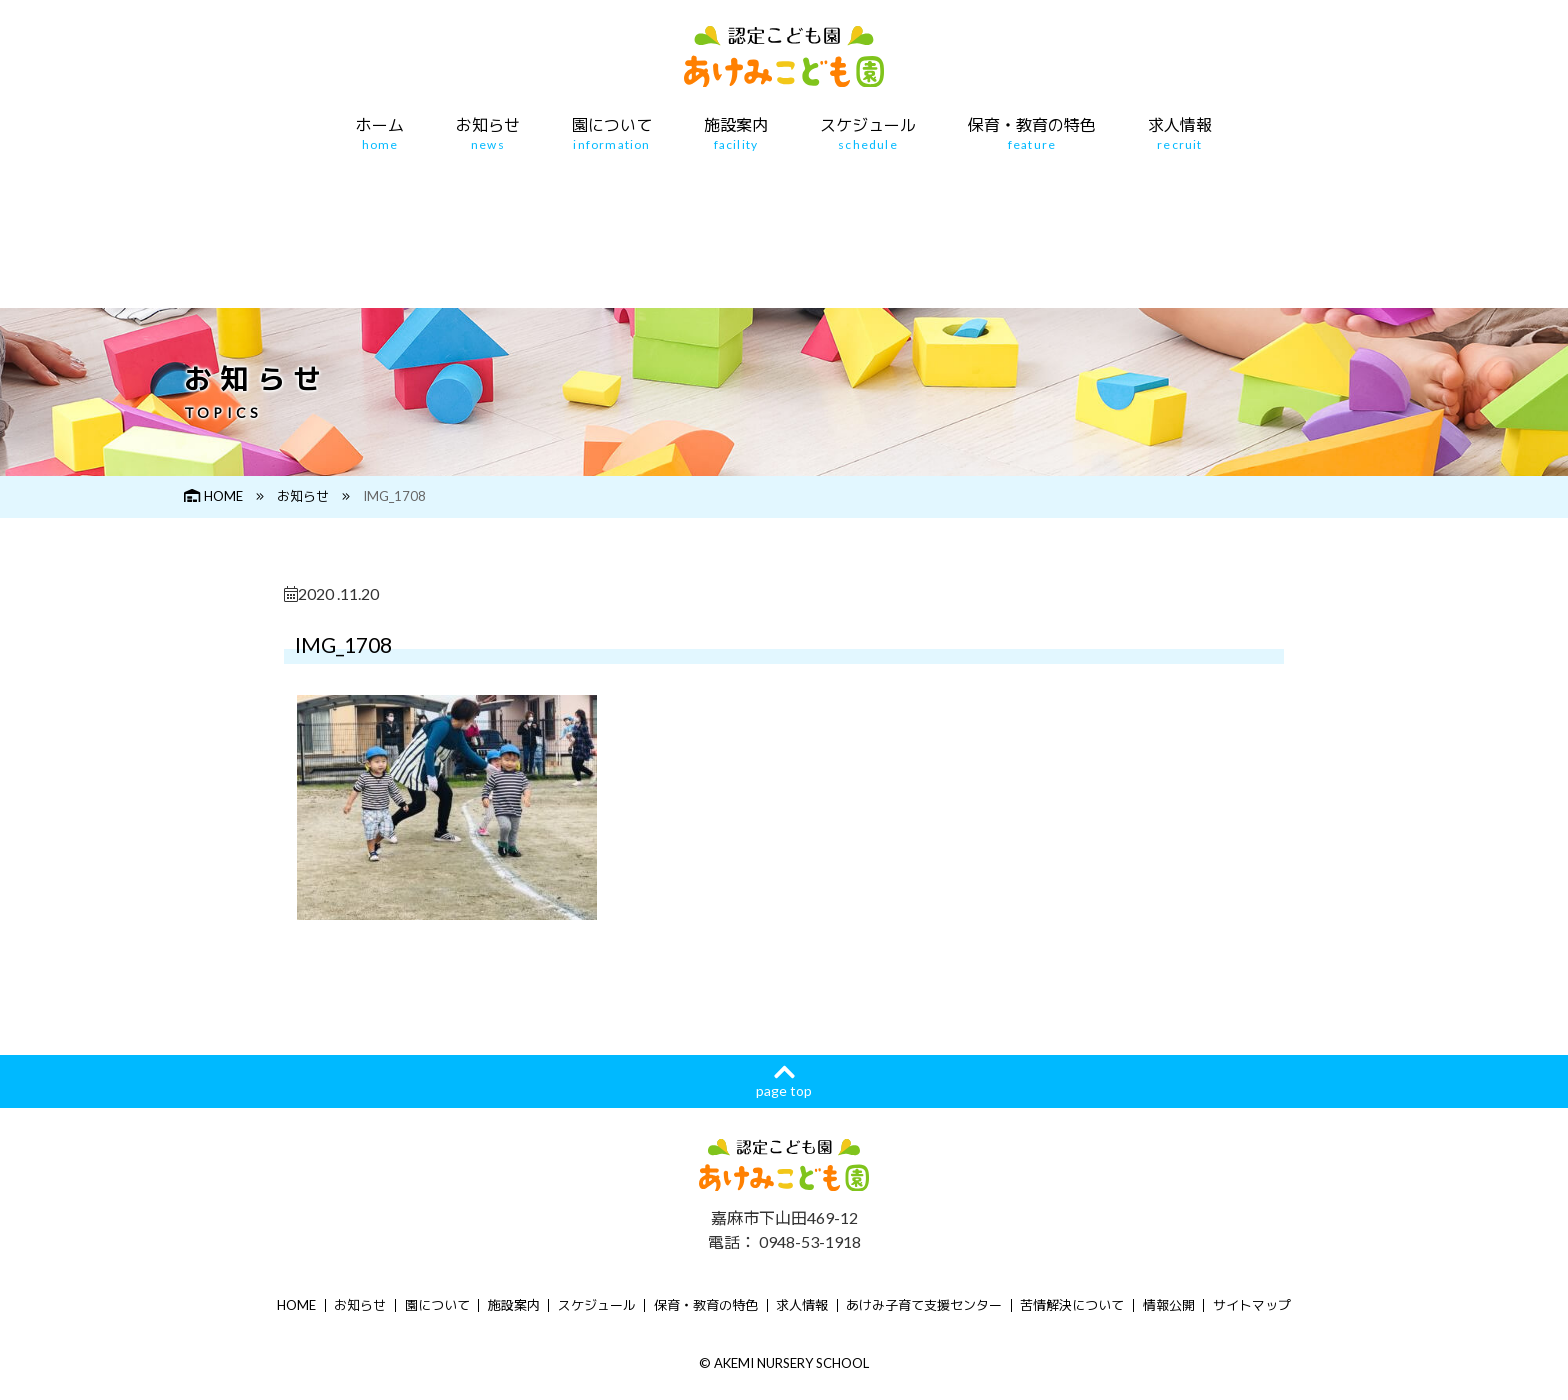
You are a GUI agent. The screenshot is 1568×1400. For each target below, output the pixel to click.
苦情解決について (1072, 1305)
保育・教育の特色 (1032, 134)
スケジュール (868, 134)
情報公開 (1169, 1305)
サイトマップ (1252, 1305)
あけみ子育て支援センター (924, 1305)
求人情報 (1180, 134)
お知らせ (488, 134)
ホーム (380, 134)
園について (612, 134)
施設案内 (736, 134)
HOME (213, 496)
